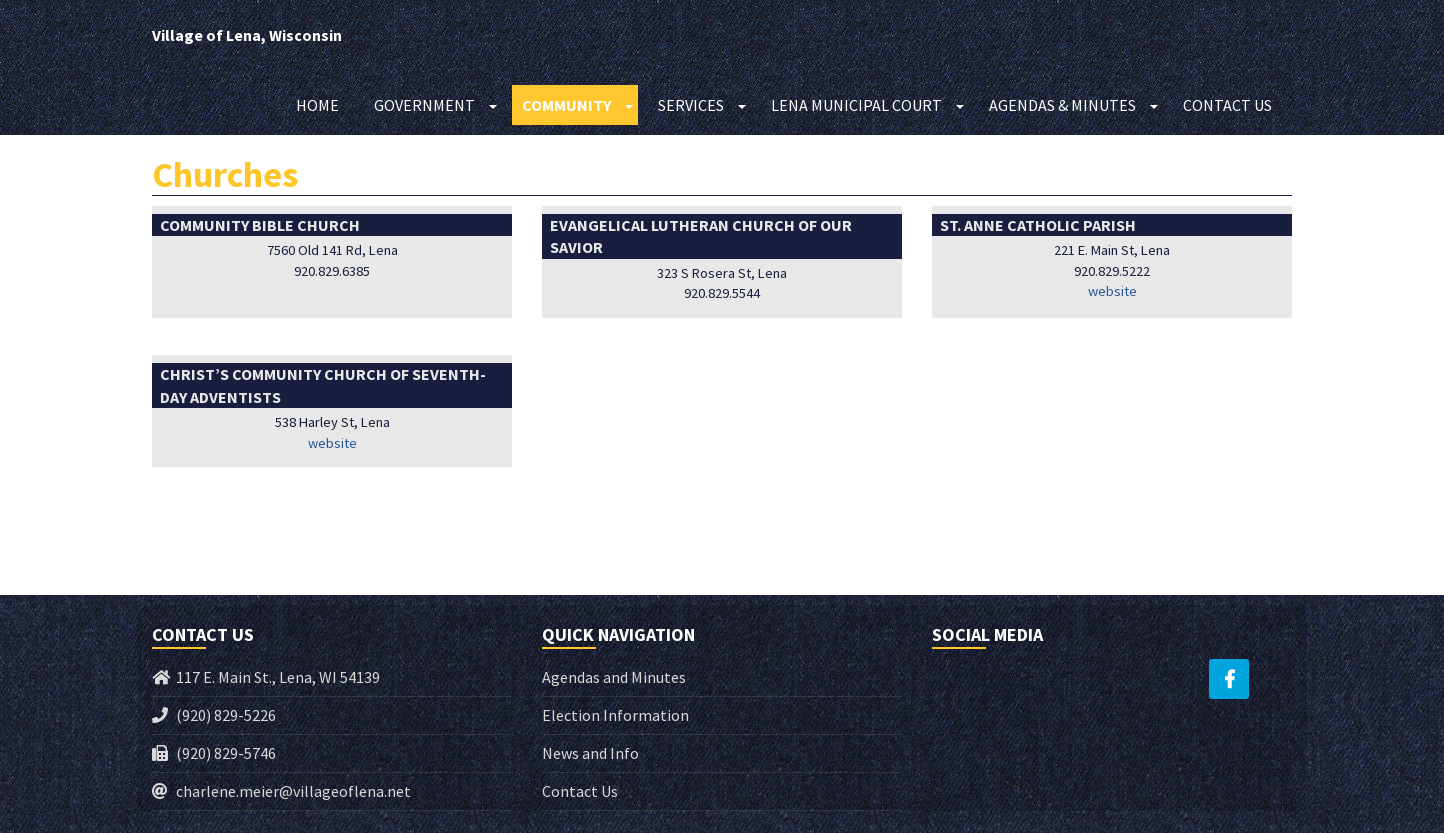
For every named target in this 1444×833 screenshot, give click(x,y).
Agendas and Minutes (614, 677)
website (1112, 291)
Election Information (615, 715)
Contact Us (1227, 105)
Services (691, 105)
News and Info (590, 753)
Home (317, 105)
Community (566, 105)
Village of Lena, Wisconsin (247, 35)
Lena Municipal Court (856, 105)
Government (424, 105)
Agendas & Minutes (1062, 105)
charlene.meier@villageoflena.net (293, 791)
